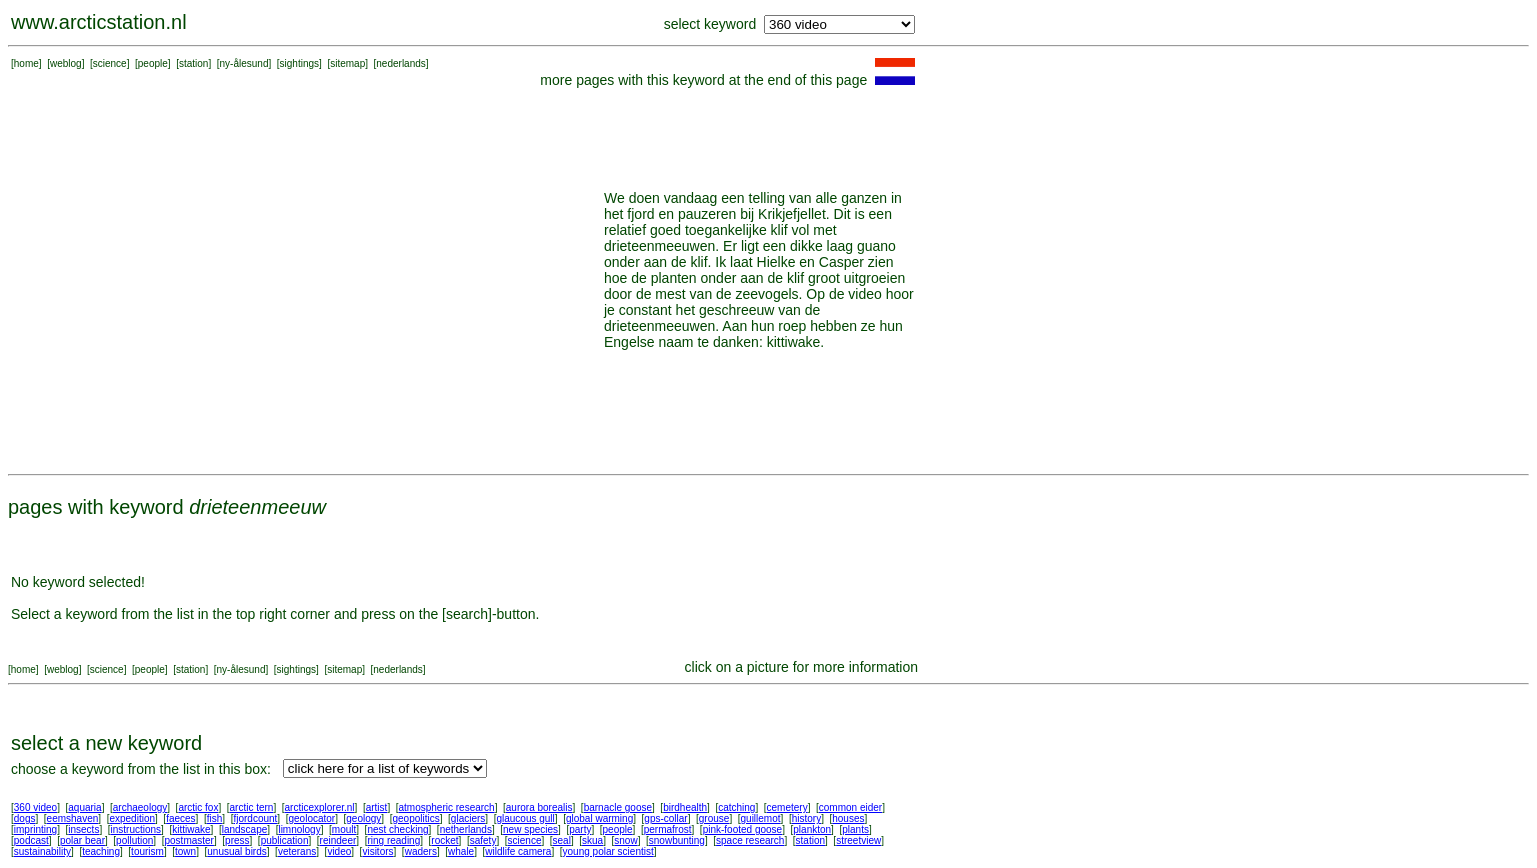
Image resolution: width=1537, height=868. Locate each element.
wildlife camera (518, 851)
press (237, 840)
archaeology (140, 807)
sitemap (347, 63)
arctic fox (198, 807)
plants (855, 829)
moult (344, 829)
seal (562, 840)
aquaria (84, 807)
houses (848, 818)
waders (421, 851)
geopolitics (415, 818)
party (580, 829)
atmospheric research (447, 807)
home (26, 63)
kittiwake (191, 829)
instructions (136, 829)
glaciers (468, 818)
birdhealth (685, 807)
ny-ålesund (244, 63)
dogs (25, 818)
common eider (850, 807)
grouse (714, 818)
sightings (299, 63)
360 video (35, 807)
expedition (132, 818)
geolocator (311, 818)
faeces (180, 818)
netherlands (466, 829)
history (806, 818)
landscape (245, 829)
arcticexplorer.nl (320, 807)
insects (83, 829)
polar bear (82, 840)
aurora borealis (539, 807)
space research (750, 840)
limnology (299, 829)
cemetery (787, 807)
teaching (101, 851)
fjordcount (255, 818)
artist (377, 807)
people (153, 63)
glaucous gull (525, 818)
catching (736, 807)
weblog (66, 63)
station (193, 63)
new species (530, 829)
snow (625, 840)
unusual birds (236, 851)
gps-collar (665, 818)
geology (363, 818)
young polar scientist (608, 851)
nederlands (400, 63)
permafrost (668, 829)
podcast (31, 840)
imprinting (35, 829)
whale (461, 851)
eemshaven (73, 818)
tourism (147, 851)
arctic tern (252, 807)
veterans (297, 851)
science (110, 63)
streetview (858, 840)
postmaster (188, 840)
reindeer (338, 840)
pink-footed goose (743, 829)
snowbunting (677, 840)
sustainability (42, 851)
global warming (599, 818)
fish (215, 818)
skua (592, 840)
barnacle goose (618, 807)
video (339, 851)
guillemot (761, 818)
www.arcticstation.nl (99, 22)
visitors (377, 851)
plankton (812, 829)
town (185, 851)
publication (285, 840)
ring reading (393, 840)
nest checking (397, 829)
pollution (134, 840)
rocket (444, 840)
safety (483, 840)
